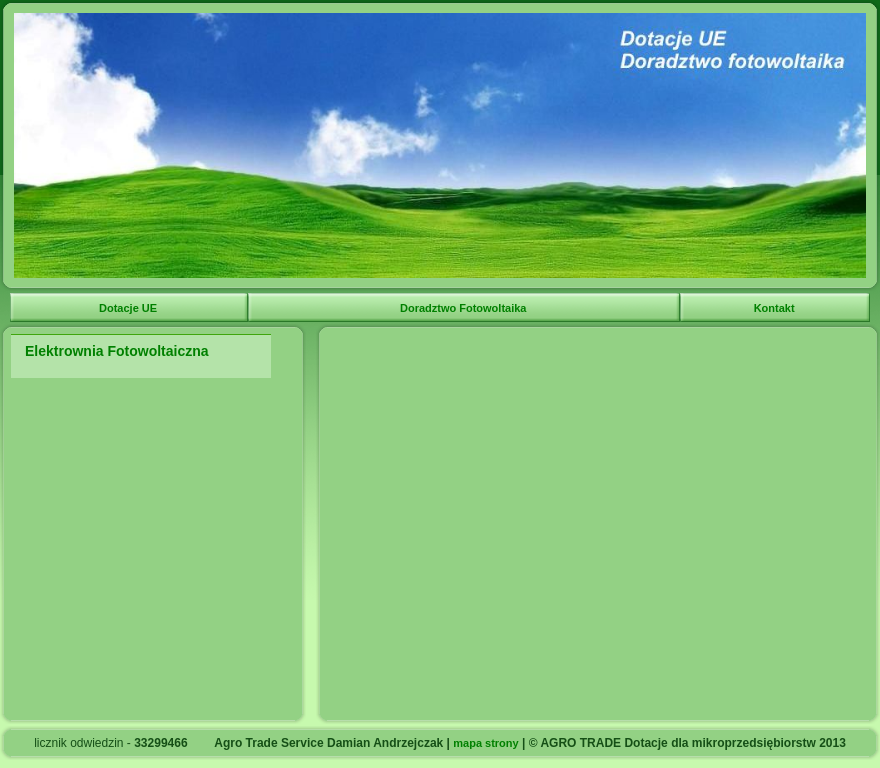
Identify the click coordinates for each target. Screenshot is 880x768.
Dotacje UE (129, 308)
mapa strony (485, 743)
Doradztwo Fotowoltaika (465, 308)
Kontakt (776, 308)
